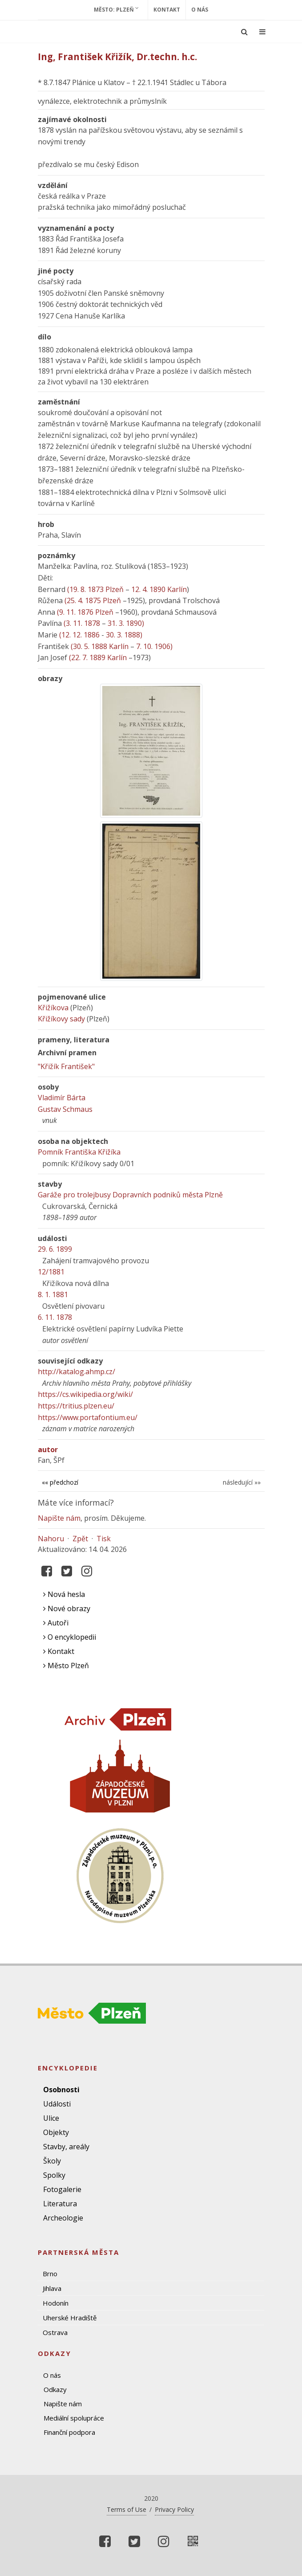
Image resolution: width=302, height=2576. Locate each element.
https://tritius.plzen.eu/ (76, 1406)
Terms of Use (126, 2509)
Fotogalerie (62, 2189)
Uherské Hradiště (70, 2317)
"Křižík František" (66, 1066)
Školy (52, 2161)
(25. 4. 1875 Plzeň (92, 600)
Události (57, 2104)
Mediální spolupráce (74, 2417)
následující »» (242, 1482)
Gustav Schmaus (65, 1109)
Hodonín (55, 2302)
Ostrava (55, 2332)
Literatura (60, 2204)
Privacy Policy (174, 2509)
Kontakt (166, 9)
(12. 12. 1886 (79, 635)
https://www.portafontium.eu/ (87, 1417)
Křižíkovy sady (61, 1019)
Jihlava (52, 2288)
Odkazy (55, 2389)
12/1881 (51, 1272)
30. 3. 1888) (124, 635)
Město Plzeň (66, 1665)
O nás (199, 9)
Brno (50, 2273)
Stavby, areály (66, 2146)
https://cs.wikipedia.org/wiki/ (85, 1394)
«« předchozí (60, 1482)
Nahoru (51, 1538)
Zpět (80, 1538)
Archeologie (63, 2218)
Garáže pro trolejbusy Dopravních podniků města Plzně (130, 1195)
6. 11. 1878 (55, 1317)
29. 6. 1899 (55, 1249)
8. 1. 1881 (53, 1294)
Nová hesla (64, 1594)
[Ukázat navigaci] (262, 31)
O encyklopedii (69, 1637)
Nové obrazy (66, 1608)
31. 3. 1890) (126, 623)
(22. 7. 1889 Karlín (98, 657)
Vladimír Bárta (61, 1097)
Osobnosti (61, 2089)
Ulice (51, 2118)
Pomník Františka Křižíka (79, 1152)
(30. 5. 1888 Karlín (100, 646)
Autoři (55, 1623)
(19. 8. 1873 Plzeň (95, 589)
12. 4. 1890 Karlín (159, 589)
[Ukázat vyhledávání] (244, 31)
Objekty (56, 2132)
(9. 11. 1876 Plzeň (85, 612)
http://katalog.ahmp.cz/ (76, 1371)
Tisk (104, 1538)
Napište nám (59, 1518)
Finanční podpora (69, 2432)
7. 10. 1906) (154, 646)
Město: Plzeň (116, 9)
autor (48, 1449)
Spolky (54, 2175)
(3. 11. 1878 (82, 623)
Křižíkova (53, 1007)
